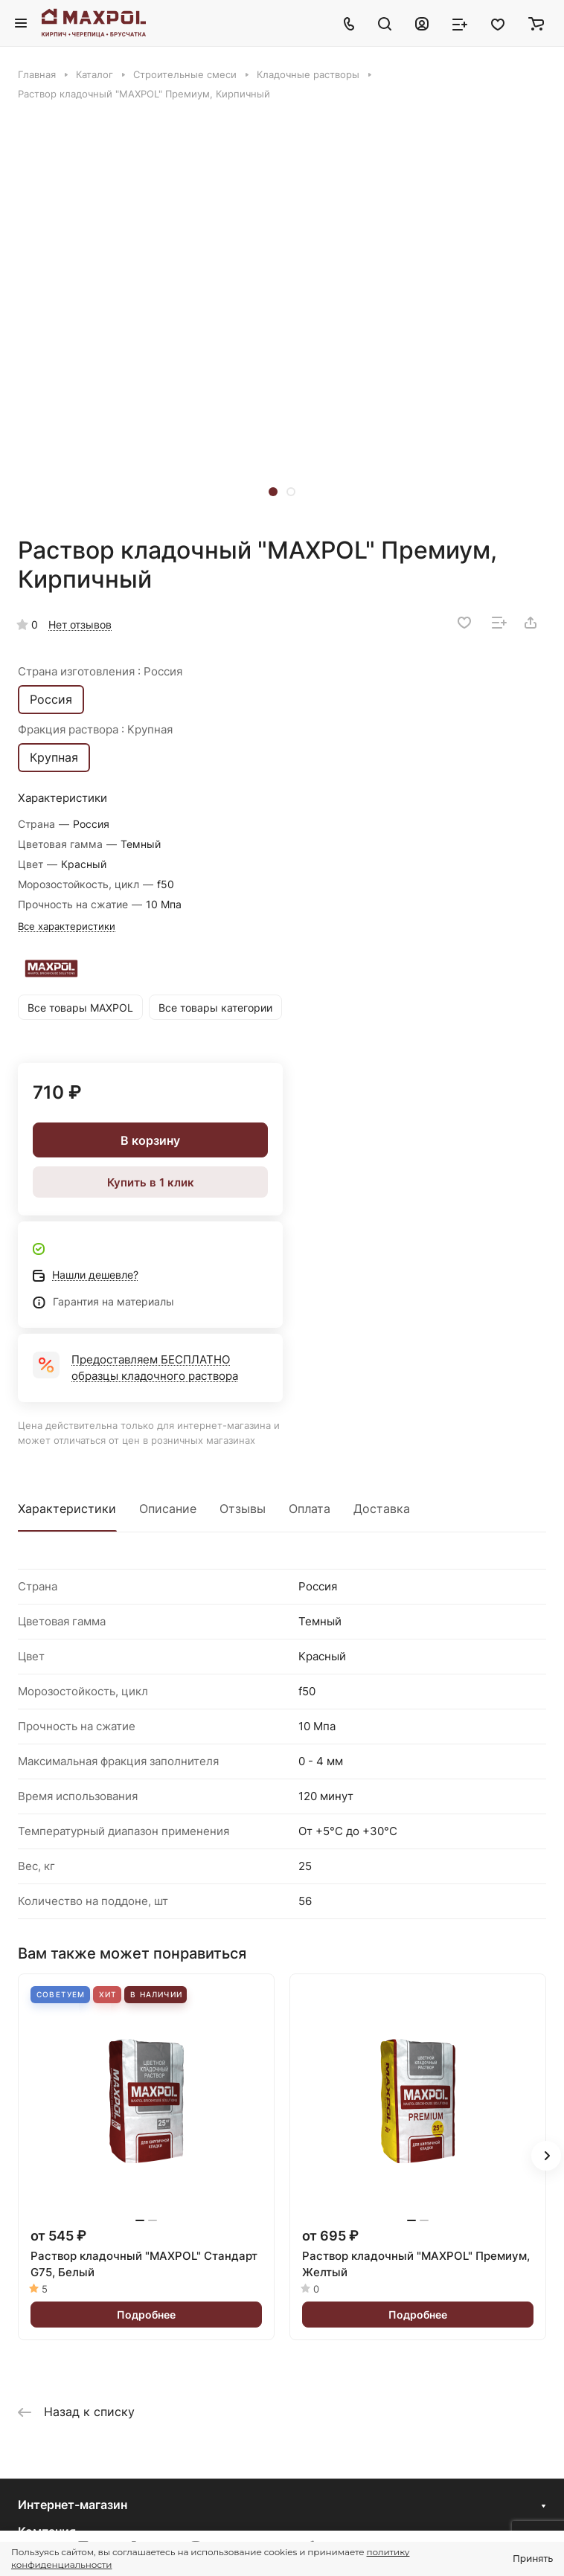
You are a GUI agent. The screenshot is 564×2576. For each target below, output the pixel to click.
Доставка (381, 1508)
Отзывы (242, 1508)
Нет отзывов (80, 624)
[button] (273, 491)
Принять (533, 2558)
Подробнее (146, 2314)
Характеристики (67, 1508)
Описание (167, 1508)
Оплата (309, 1508)
